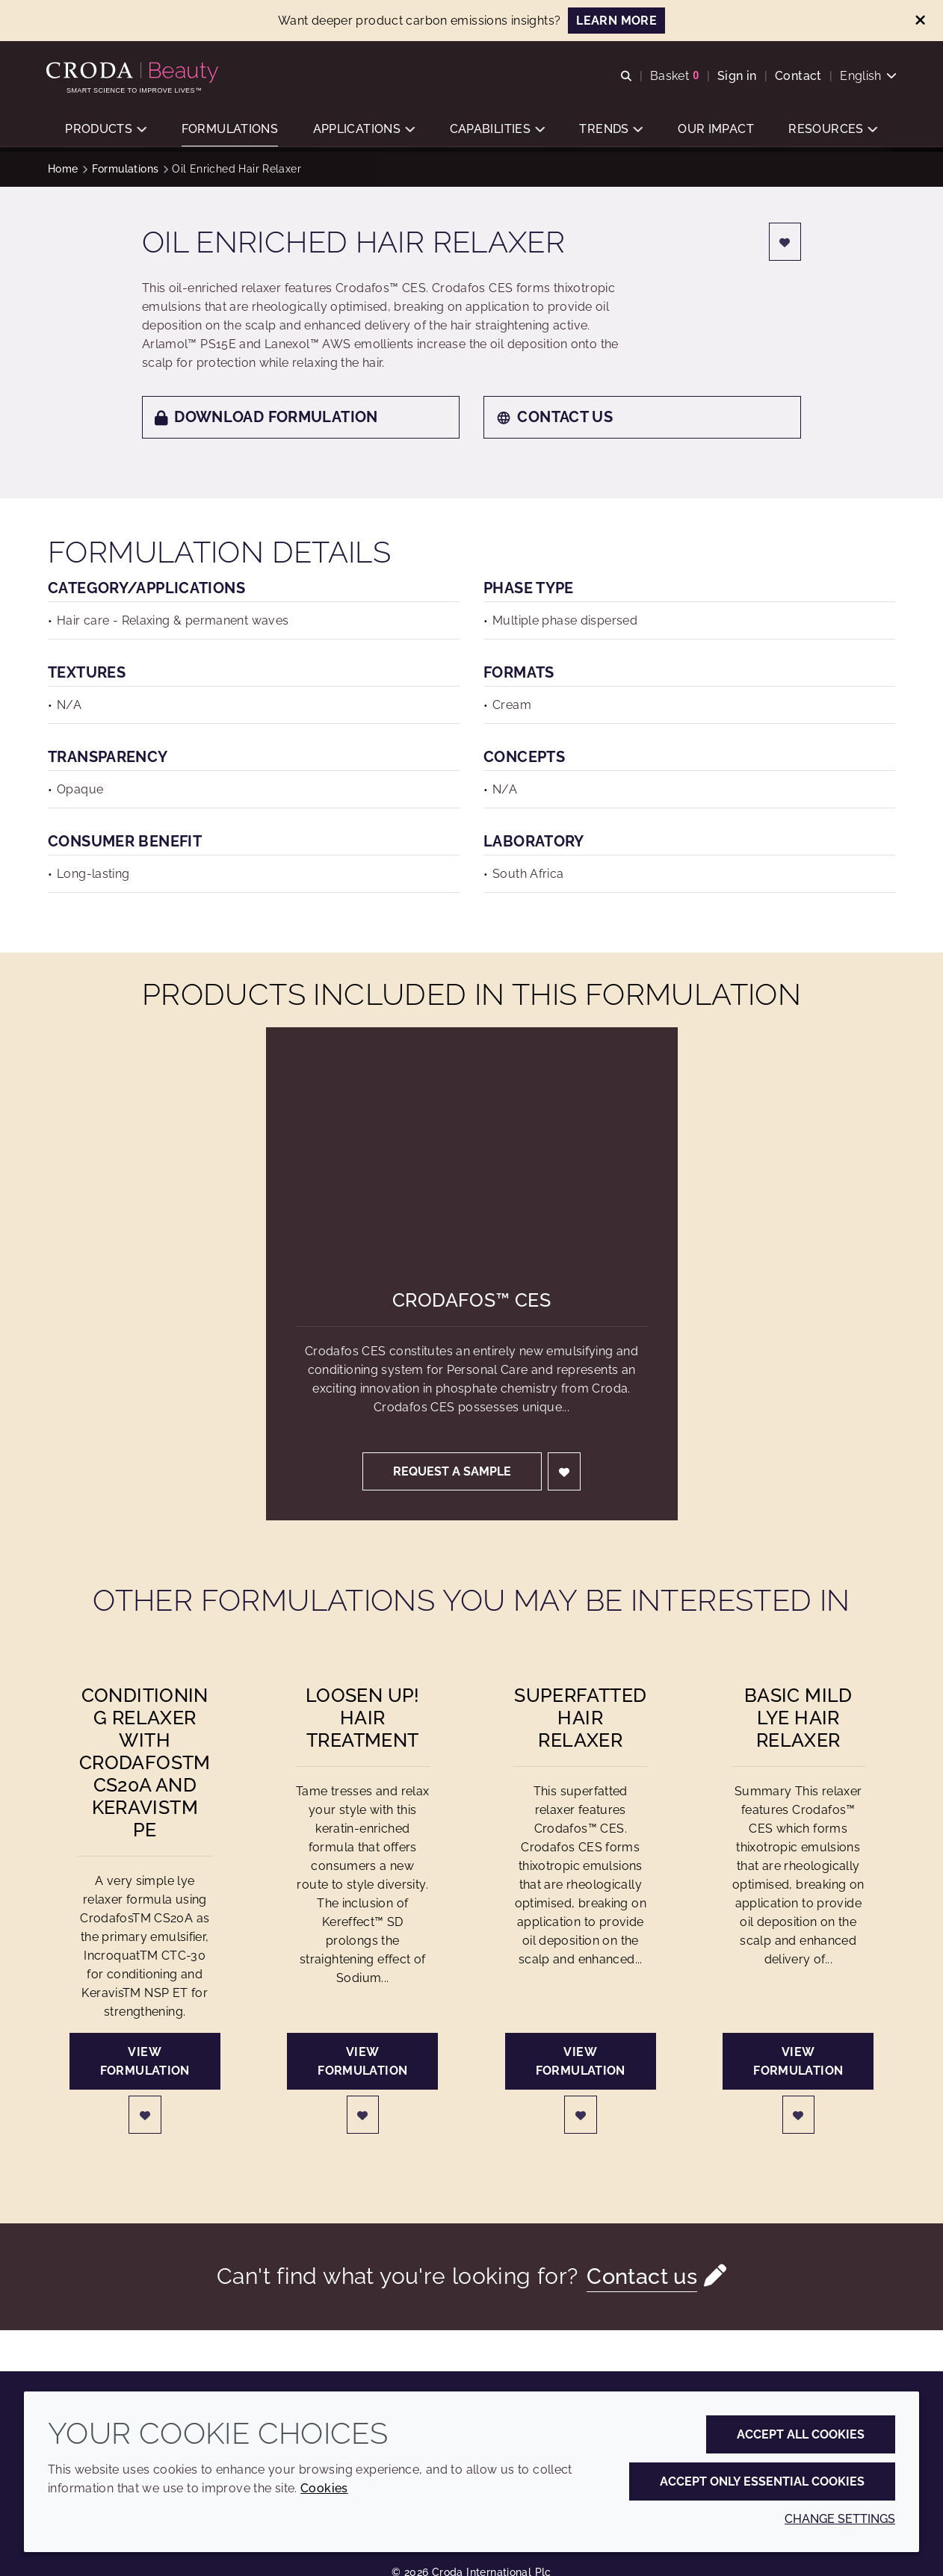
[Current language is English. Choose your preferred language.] (866, 76)
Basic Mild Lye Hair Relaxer (798, 1717)
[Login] (785, 242)
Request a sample (452, 1471)
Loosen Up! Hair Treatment (363, 1717)
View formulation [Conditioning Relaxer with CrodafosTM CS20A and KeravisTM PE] (145, 2061)
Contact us (554, 417)
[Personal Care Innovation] (135, 73)
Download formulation (266, 417)
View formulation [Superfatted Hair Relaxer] (580, 2061)
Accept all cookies (801, 2434)
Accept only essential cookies (762, 2481)
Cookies (324, 2488)
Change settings (840, 2519)
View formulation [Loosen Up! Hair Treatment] (362, 2061)
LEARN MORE (616, 20)
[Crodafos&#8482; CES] (472, 1143)
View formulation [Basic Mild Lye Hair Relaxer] (798, 2061)
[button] (106, 131)
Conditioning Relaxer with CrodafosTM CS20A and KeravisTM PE (145, 1762)
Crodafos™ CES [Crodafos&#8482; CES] (471, 1300)
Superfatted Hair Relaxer (580, 1717)
